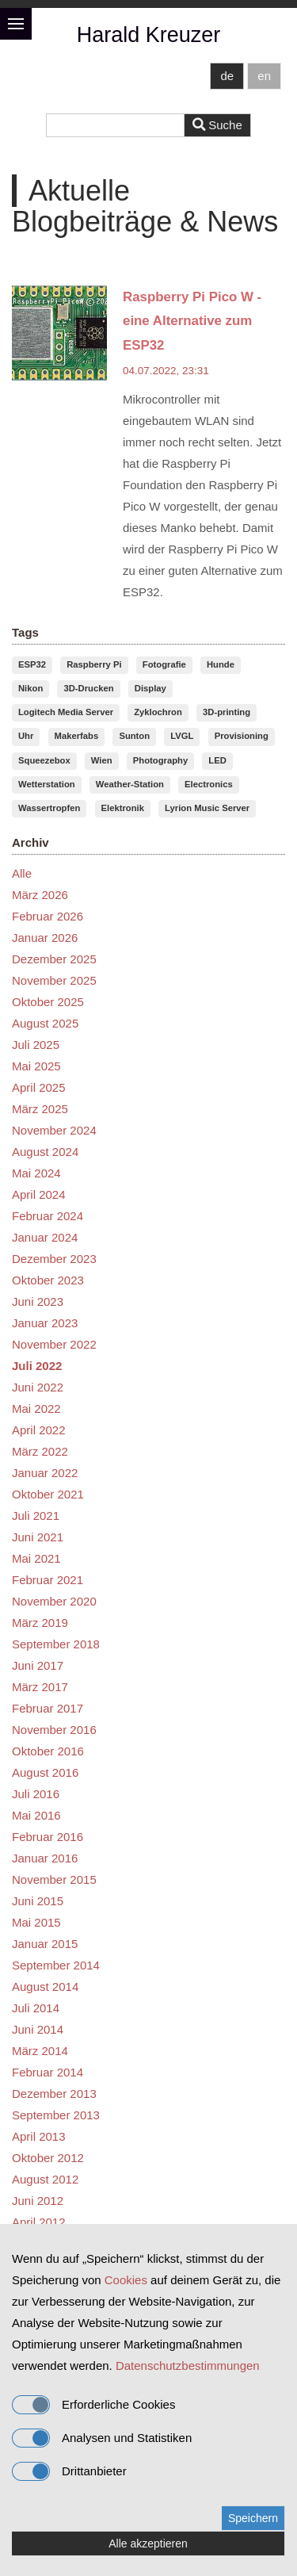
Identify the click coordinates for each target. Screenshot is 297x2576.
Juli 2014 (35, 2008)
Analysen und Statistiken (102, 2438)
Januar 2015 (45, 1943)
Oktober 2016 (48, 1751)
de (227, 75)
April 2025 (39, 1087)
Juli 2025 (35, 1044)
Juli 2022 (37, 1365)
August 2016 (45, 1772)
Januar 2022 (45, 1472)
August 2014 (45, 1986)
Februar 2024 (47, 1216)
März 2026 (40, 894)
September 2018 (56, 1644)
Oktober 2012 (48, 2158)
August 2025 (45, 1023)
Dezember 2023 (54, 1258)
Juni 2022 (37, 1387)
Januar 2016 (45, 1858)
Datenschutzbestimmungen (188, 2365)
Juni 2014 (37, 2029)
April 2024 (39, 1194)
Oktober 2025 (48, 1002)
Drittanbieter (69, 2471)
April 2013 (39, 2136)
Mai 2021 (36, 1558)
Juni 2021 (37, 1537)
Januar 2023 (45, 1323)
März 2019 (40, 1622)
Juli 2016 (35, 1794)
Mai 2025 (36, 1066)
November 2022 (54, 1344)
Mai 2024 (36, 1173)
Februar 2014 (47, 2072)
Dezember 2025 (54, 959)
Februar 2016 (47, 1836)
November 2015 (54, 1879)
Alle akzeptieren (148, 2543)
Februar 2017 (47, 1708)
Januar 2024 (45, 1237)
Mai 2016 (36, 1815)
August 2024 (45, 1151)
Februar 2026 (47, 916)
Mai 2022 (36, 1408)
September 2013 (56, 2115)
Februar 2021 (47, 1580)
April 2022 (39, 1430)
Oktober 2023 (48, 1280)
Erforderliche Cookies (93, 2404)
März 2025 (40, 1109)
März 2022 (40, 1451)
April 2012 (39, 2222)
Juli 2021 (35, 1515)
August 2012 (45, 2179)
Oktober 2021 (48, 1494)
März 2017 (40, 1687)
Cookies (126, 2280)
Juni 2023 (37, 1301)
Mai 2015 (36, 1922)
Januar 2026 (45, 937)
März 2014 (40, 2050)
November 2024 (54, 1130)
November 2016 (54, 1729)
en (264, 75)
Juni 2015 (37, 1901)
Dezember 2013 (54, 2093)
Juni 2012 (37, 2200)
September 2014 (56, 1965)
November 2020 (54, 1601)
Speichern (253, 2518)
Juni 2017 (37, 1665)
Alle (22, 873)
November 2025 (54, 980)
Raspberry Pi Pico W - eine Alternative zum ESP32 (192, 321)
